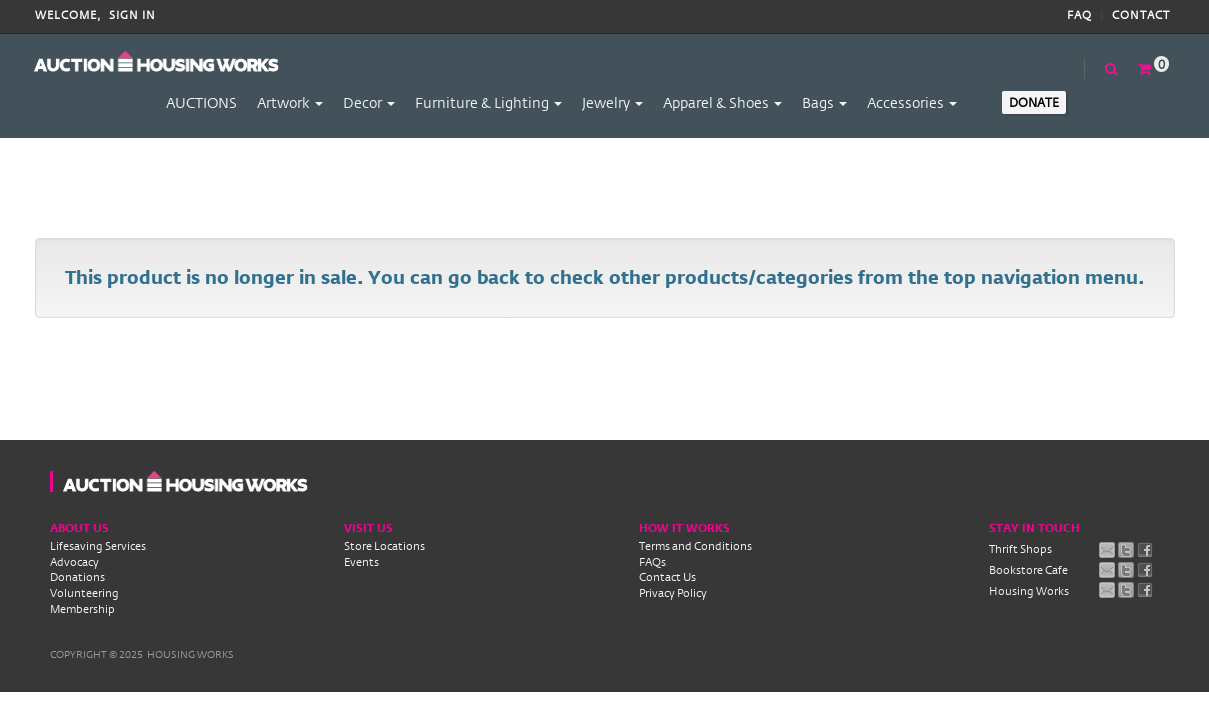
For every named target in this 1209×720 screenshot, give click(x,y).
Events (361, 562)
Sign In (132, 15)
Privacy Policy (673, 593)
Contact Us (667, 577)
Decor (369, 102)
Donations (77, 577)
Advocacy (74, 562)
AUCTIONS (201, 102)
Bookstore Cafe (1028, 570)
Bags (824, 102)
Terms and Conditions (695, 546)
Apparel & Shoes (722, 102)
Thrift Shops (1020, 549)
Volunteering (84, 593)
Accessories (912, 102)
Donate (1034, 102)
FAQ (1079, 15)
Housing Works (1029, 591)
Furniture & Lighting (488, 102)
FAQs (652, 562)
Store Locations (384, 546)
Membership (82, 609)
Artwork (290, 102)
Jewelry (612, 102)
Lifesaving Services (98, 546)
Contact (1141, 15)
